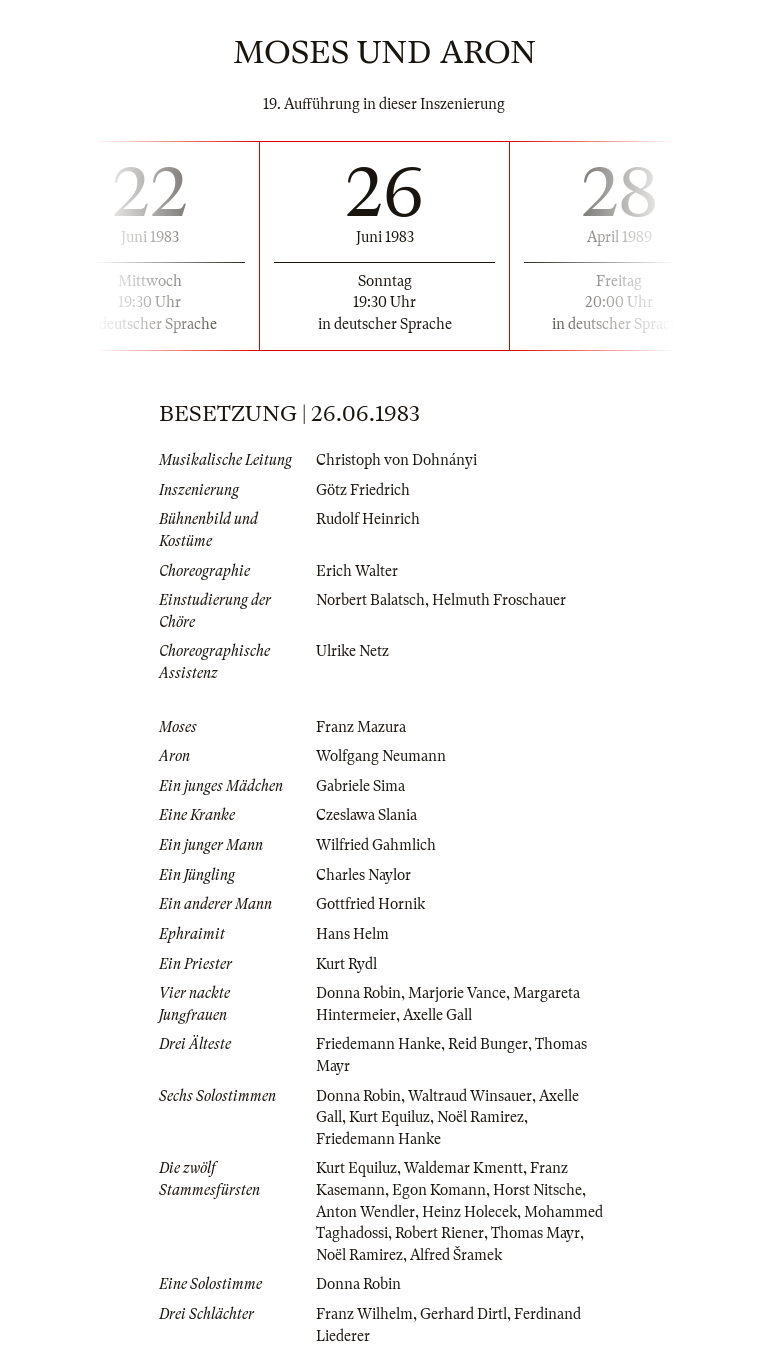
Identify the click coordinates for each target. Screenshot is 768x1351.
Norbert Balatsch (370, 600)
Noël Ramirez (480, 1117)
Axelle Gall (437, 1015)
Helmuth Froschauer (499, 600)
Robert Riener (439, 1233)
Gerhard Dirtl (463, 1314)
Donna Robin (358, 993)
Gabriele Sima (360, 786)
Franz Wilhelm (364, 1314)
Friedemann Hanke (378, 1044)
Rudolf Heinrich (368, 519)
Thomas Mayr (535, 1233)
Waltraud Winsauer (470, 1096)
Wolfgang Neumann (381, 756)
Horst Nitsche (537, 1190)
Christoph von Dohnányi (396, 460)
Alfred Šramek (456, 1255)
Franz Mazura (361, 727)
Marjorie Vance (457, 993)
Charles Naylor (363, 875)
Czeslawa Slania (366, 815)
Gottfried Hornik (370, 904)
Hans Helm (352, 934)
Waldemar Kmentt (463, 1168)
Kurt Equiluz (389, 1117)
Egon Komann (439, 1190)
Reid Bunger (488, 1044)
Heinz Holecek (469, 1212)
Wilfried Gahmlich (376, 845)
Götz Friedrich (363, 490)
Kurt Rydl (346, 964)
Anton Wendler (365, 1212)
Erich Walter (357, 571)
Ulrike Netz (352, 651)
